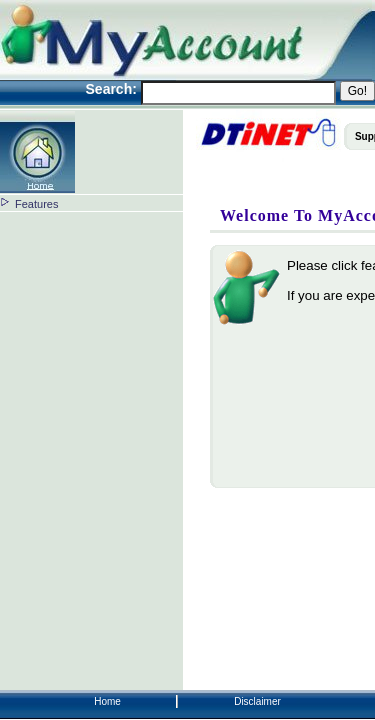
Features (36, 204)
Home (107, 701)
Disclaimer (257, 701)
